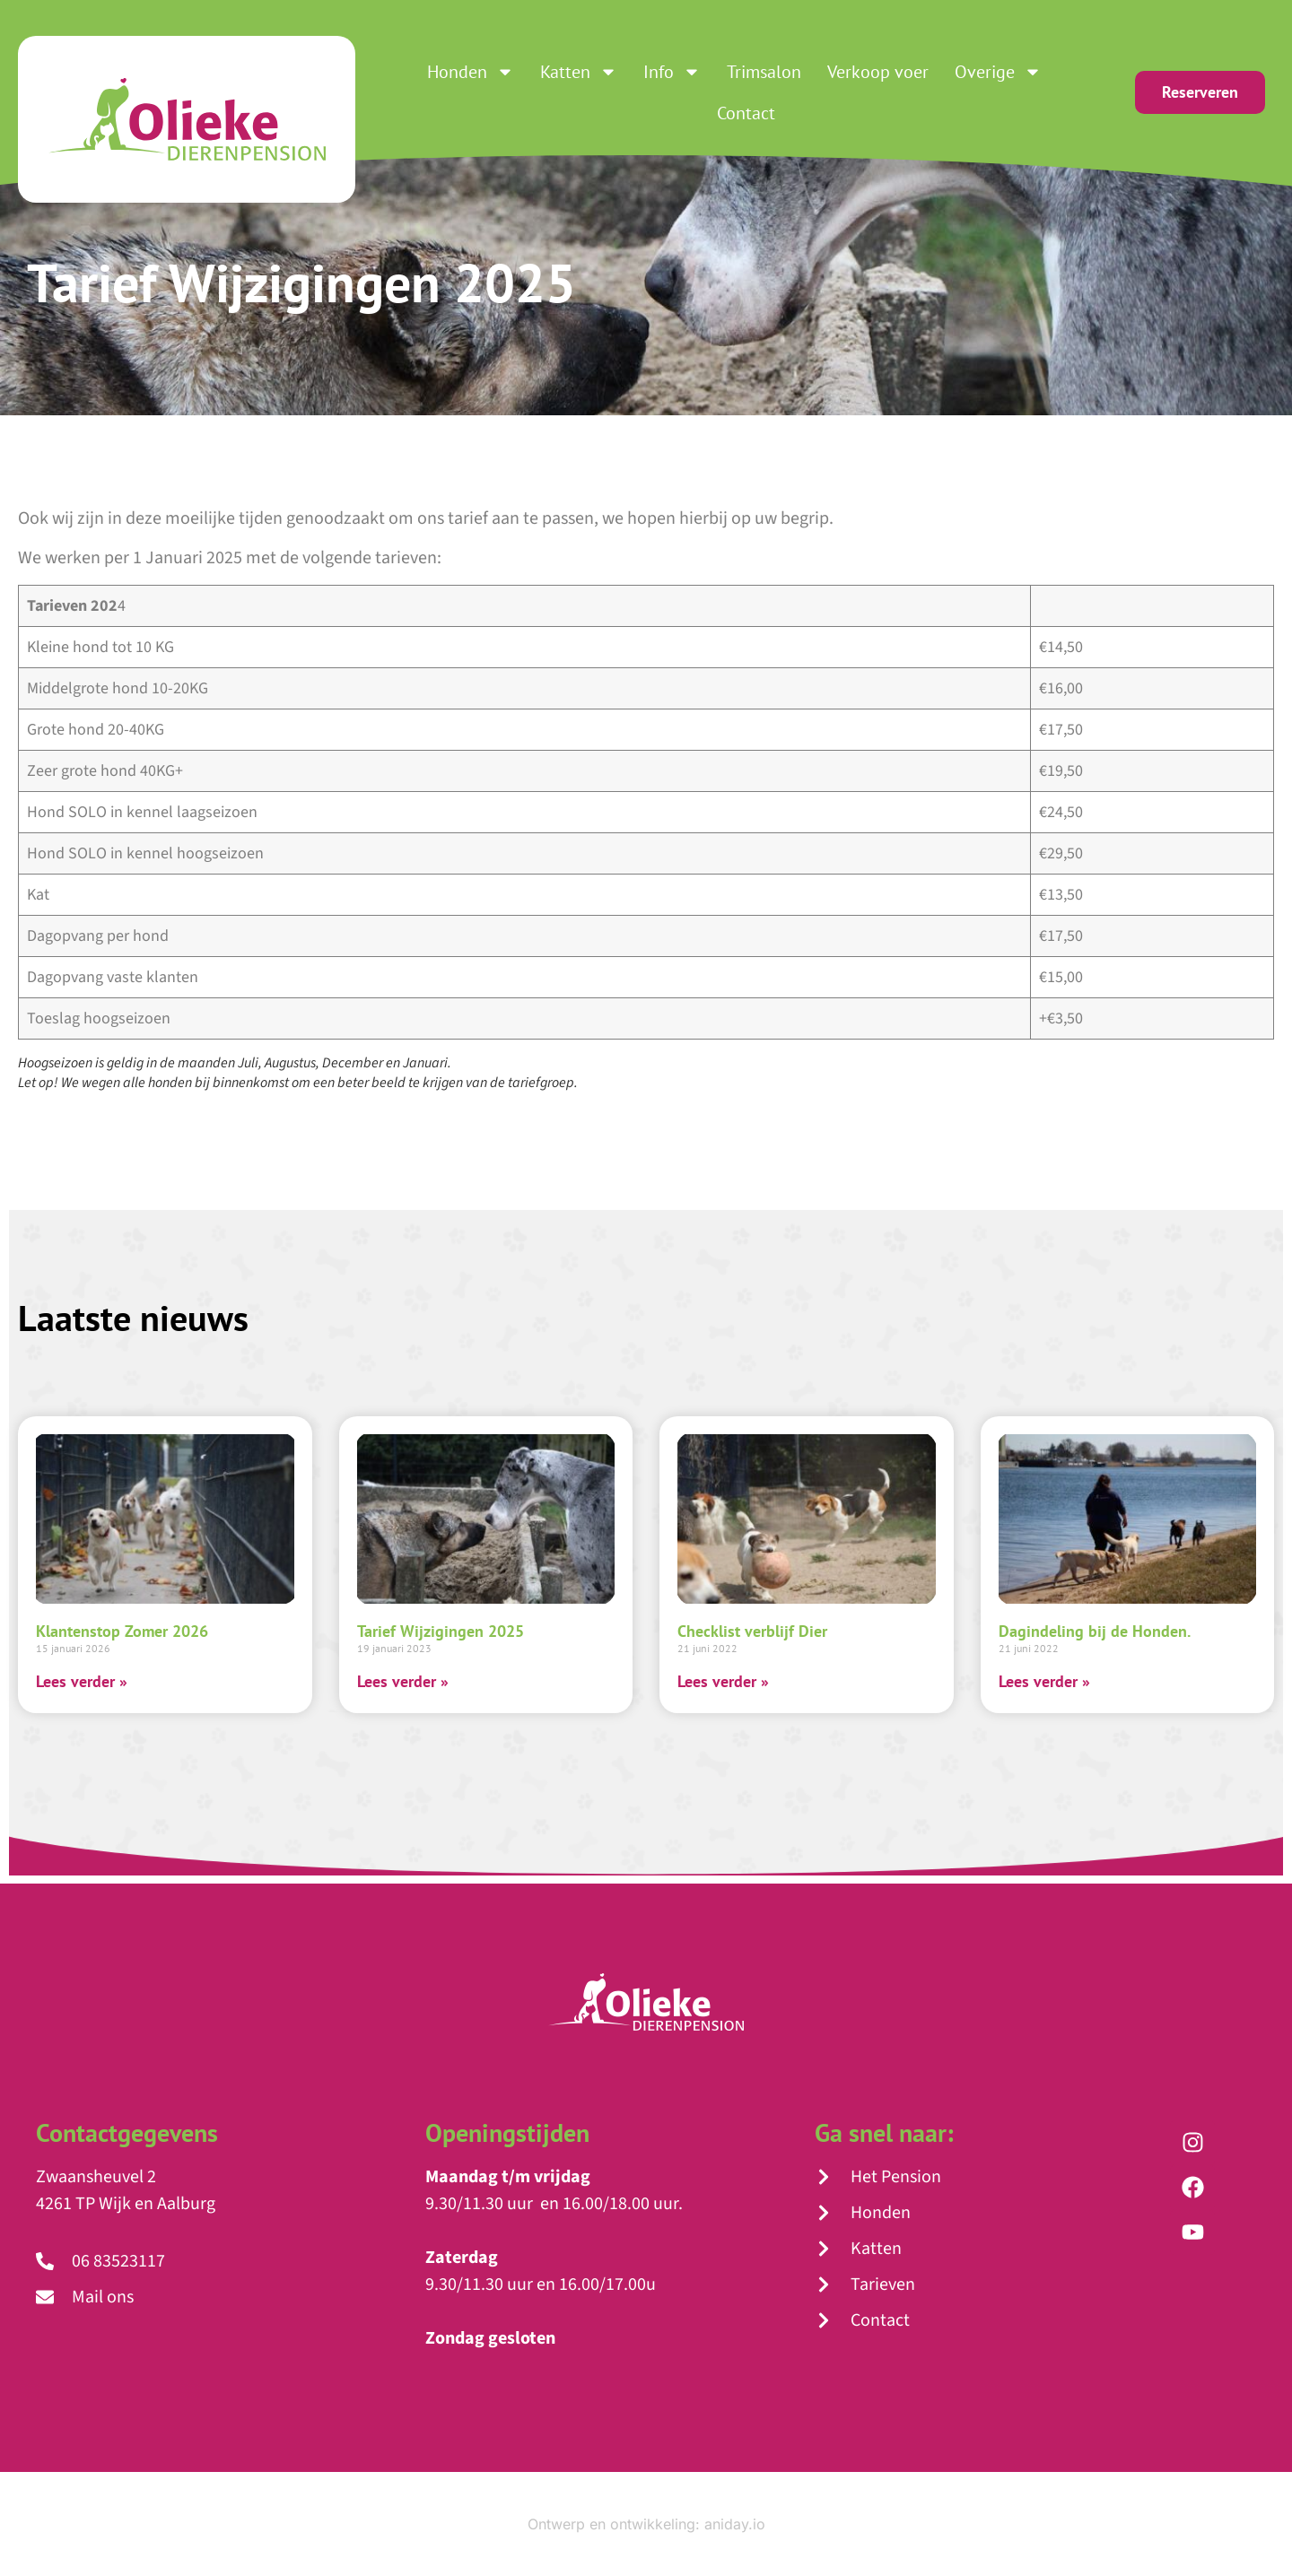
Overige (998, 72)
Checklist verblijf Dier (752, 1631)
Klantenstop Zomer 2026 (122, 1631)
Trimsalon (764, 71)
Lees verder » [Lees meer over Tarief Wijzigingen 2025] (403, 1681)
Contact (746, 113)
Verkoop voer (878, 71)
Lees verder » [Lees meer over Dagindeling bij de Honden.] (1044, 1681)
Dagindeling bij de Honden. (1095, 1631)
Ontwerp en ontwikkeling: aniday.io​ (646, 2524)
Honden (470, 72)
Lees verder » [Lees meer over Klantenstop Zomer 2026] (81, 1681)
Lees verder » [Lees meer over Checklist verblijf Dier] (723, 1681)
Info (672, 72)
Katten (578, 72)
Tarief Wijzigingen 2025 (440, 1631)
